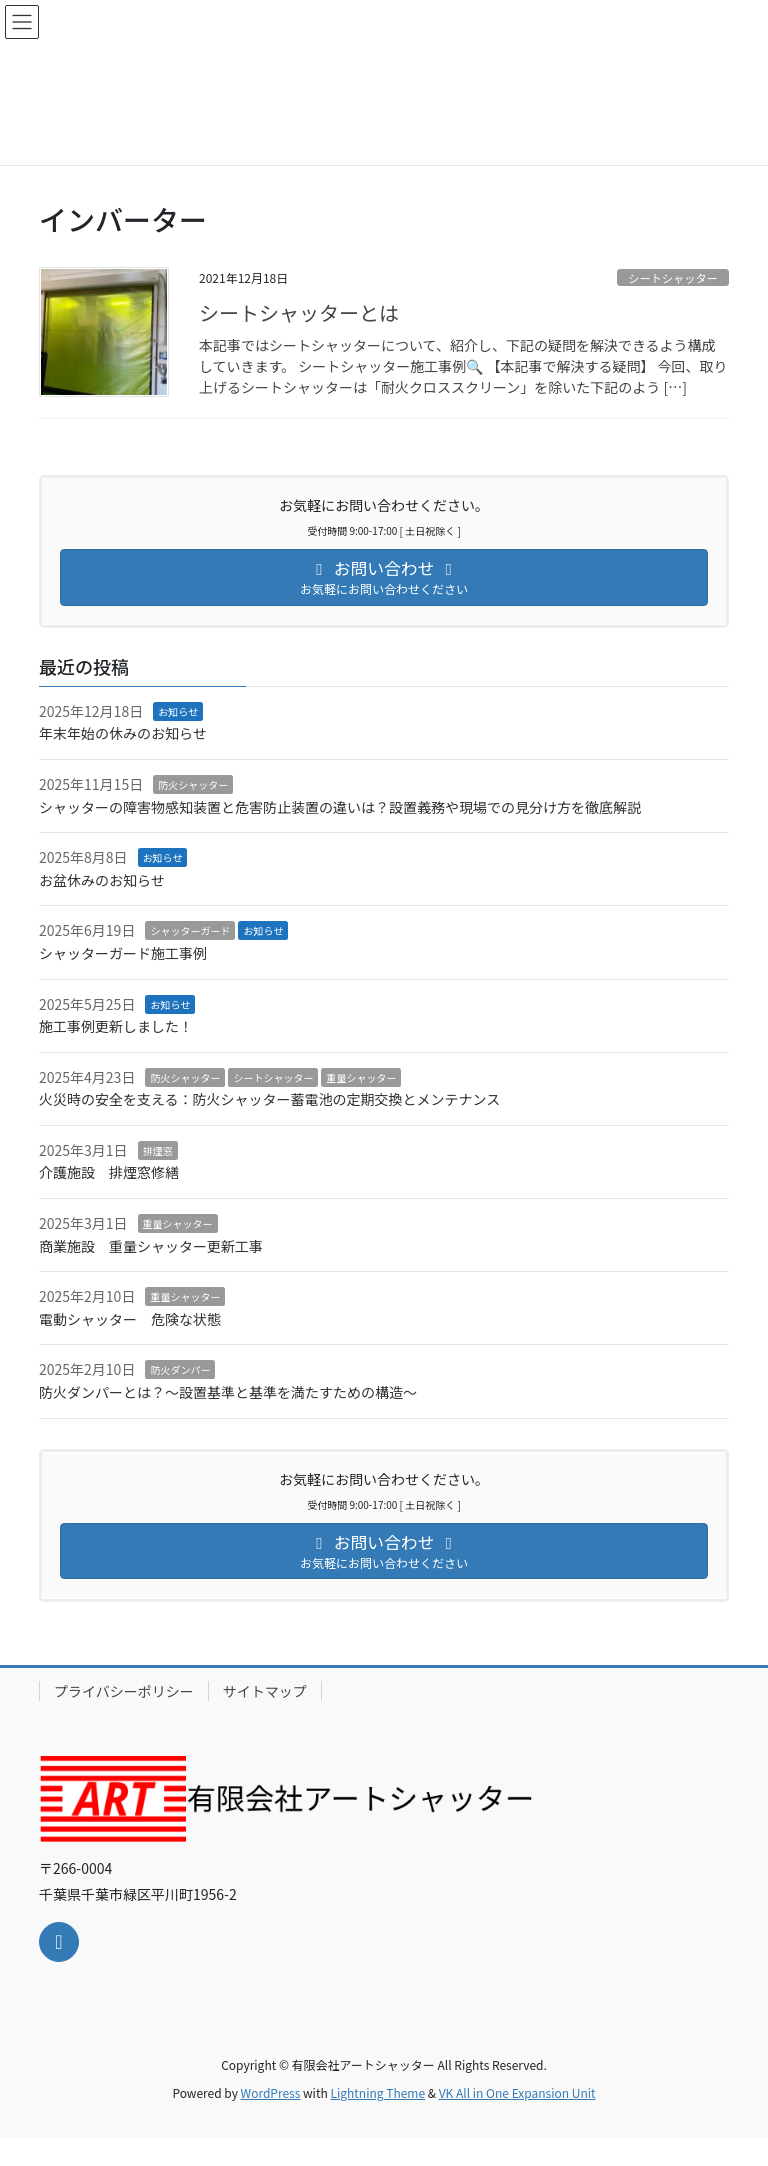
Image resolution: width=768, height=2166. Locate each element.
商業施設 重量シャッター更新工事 (158, 1246)
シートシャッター (673, 278)
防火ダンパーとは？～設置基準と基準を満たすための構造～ (228, 1392)
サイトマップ (265, 1691)
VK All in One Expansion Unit (517, 2092)
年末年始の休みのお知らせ (123, 733)
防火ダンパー (180, 1369)
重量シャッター (361, 1077)
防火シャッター (193, 784)
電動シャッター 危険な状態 (130, 1319)
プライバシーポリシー (124, 1691)
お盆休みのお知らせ (102, 880)
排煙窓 (158, 1150)
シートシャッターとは (299, 312)
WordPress (271, 2092)
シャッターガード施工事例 (123, 953)
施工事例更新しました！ (116, 1026)
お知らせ (178, 711)
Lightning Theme (377, 2092)
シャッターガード (190, 930)
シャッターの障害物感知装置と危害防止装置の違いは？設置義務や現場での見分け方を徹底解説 (340, 807)
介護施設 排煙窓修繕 (109, 1172)
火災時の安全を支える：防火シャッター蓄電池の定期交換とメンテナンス (269, 1099)
